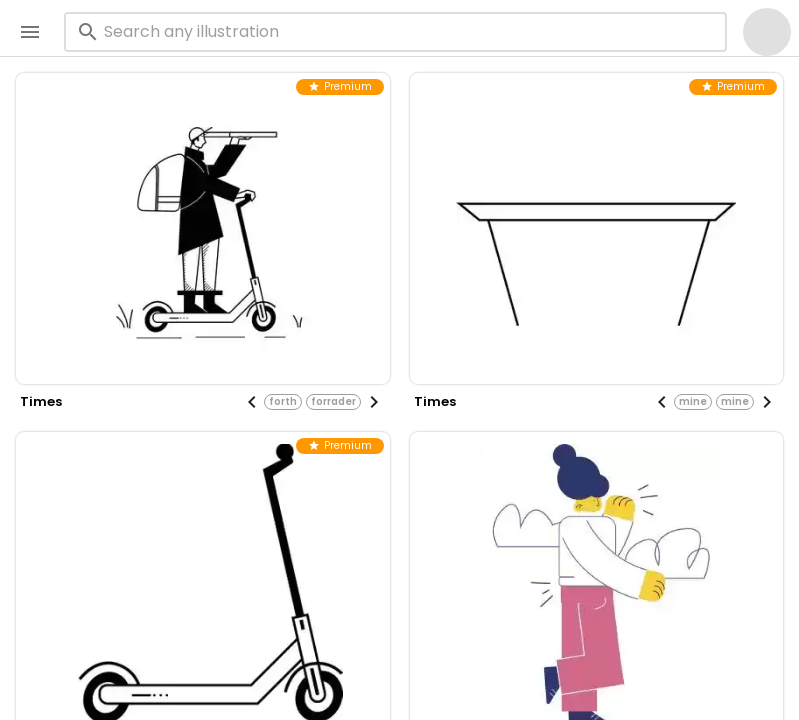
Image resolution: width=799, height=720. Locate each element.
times (41, 401)
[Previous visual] (252, 402)
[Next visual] (374, 402)
